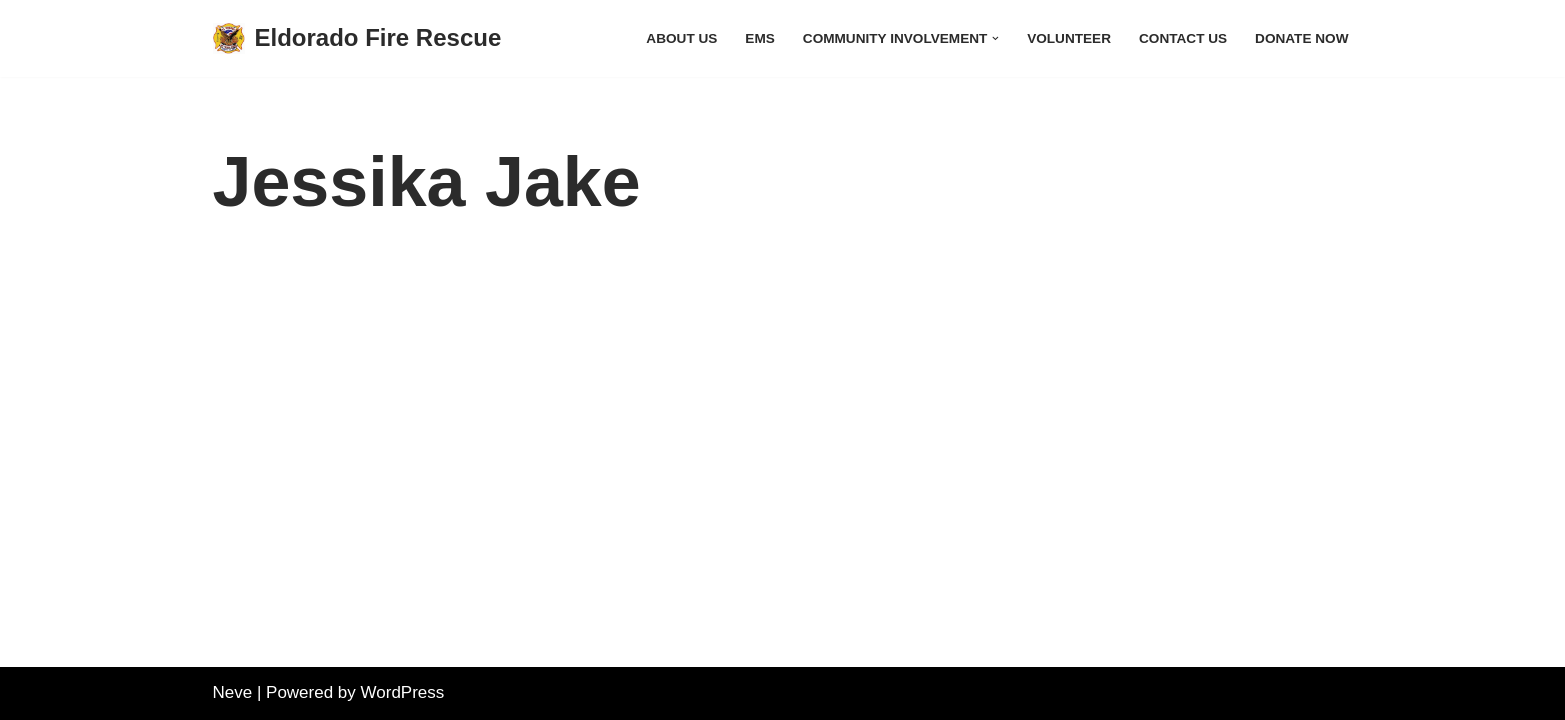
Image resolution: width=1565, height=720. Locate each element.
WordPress (403, 692)
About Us (681, 38)
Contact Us (1183, 38)
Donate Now (1301, 38)
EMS (759, 38)
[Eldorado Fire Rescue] (357, 38)
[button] (995, 38)
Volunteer (1069, 38)
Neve (233, 692)
